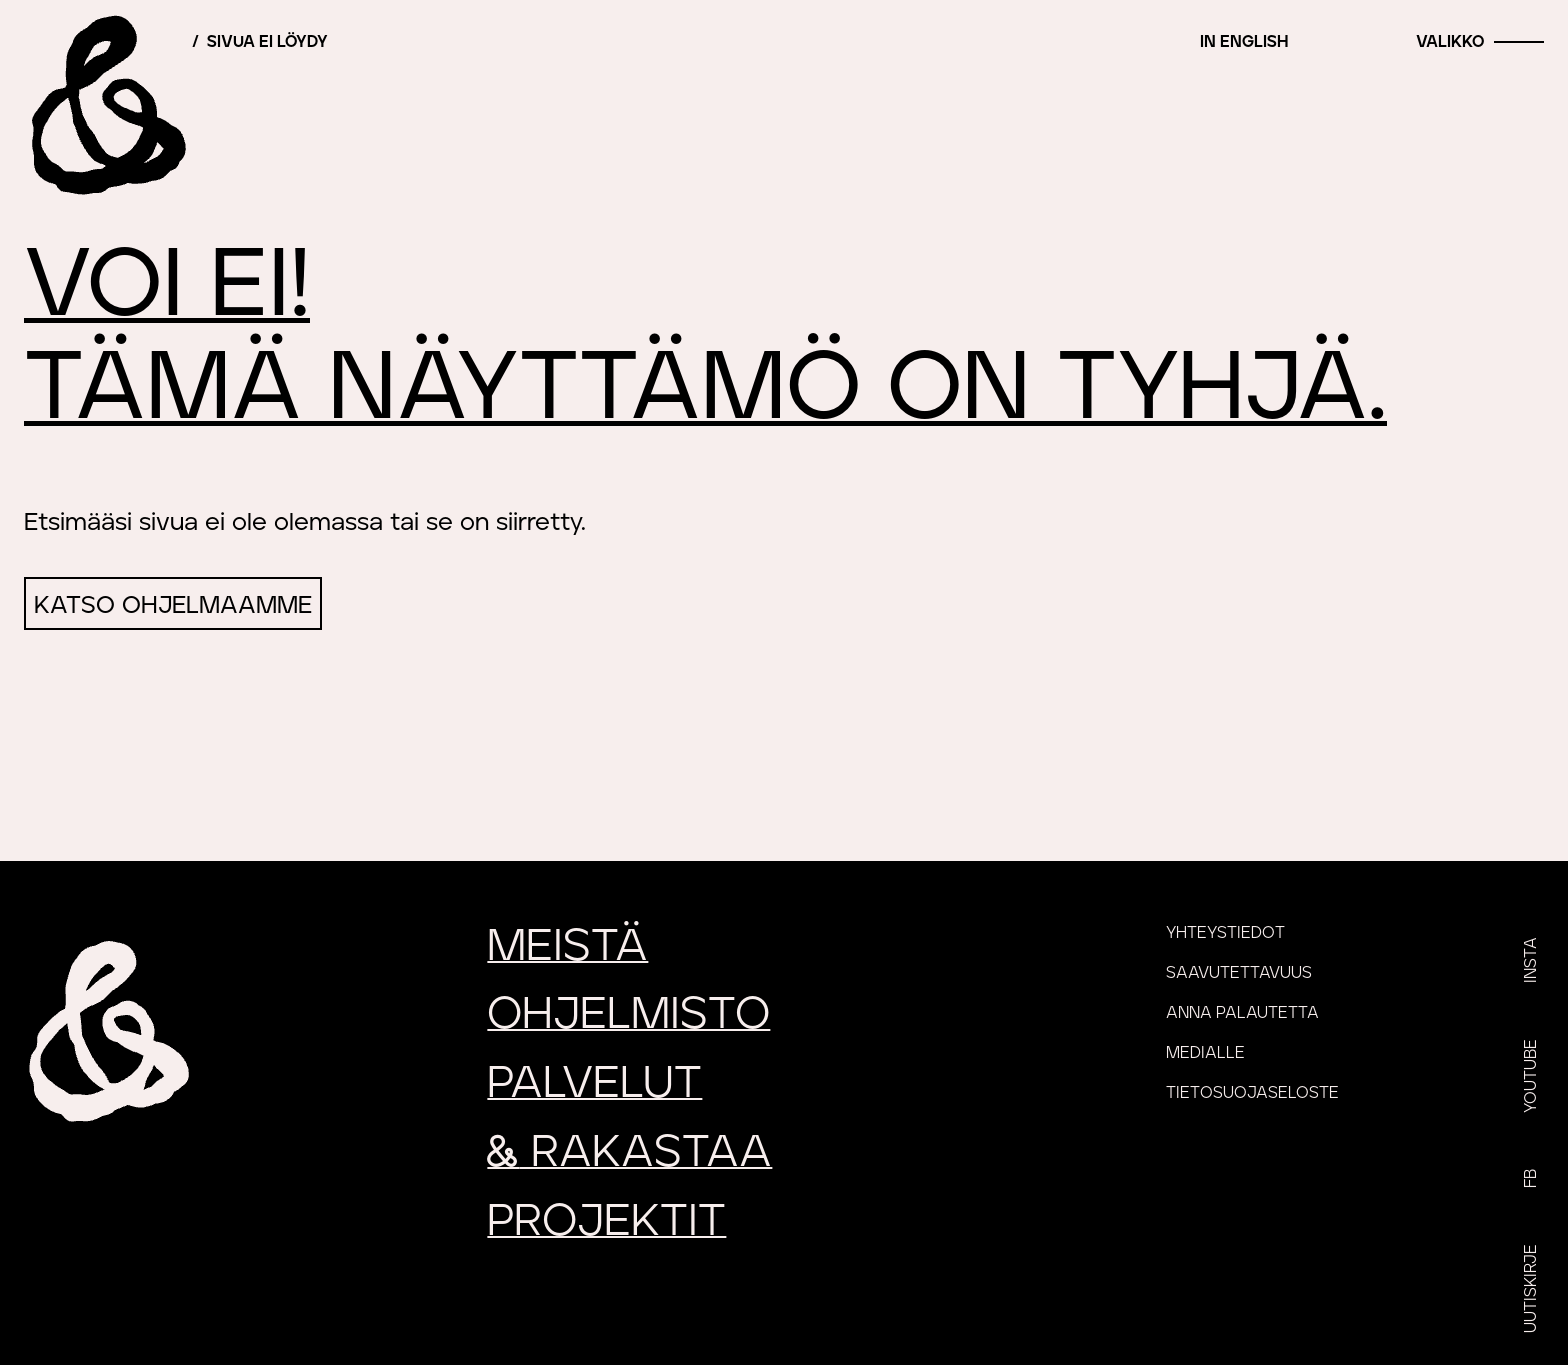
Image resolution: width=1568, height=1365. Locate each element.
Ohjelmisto (628, 1014)
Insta (1531, 960)
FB (1531, 1178)
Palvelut (594, 1083)
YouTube (1531, 1076)
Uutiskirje (1531, 1288)
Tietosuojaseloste (1252, 1093)
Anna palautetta (1242, 1013)
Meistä (567, 946)
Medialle (1205, 1053)
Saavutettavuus (1239, 973)
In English (1244, 42)
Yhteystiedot (1225, 933)
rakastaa (629, 1152)
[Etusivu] (105, 105)
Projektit (606, 1221)
